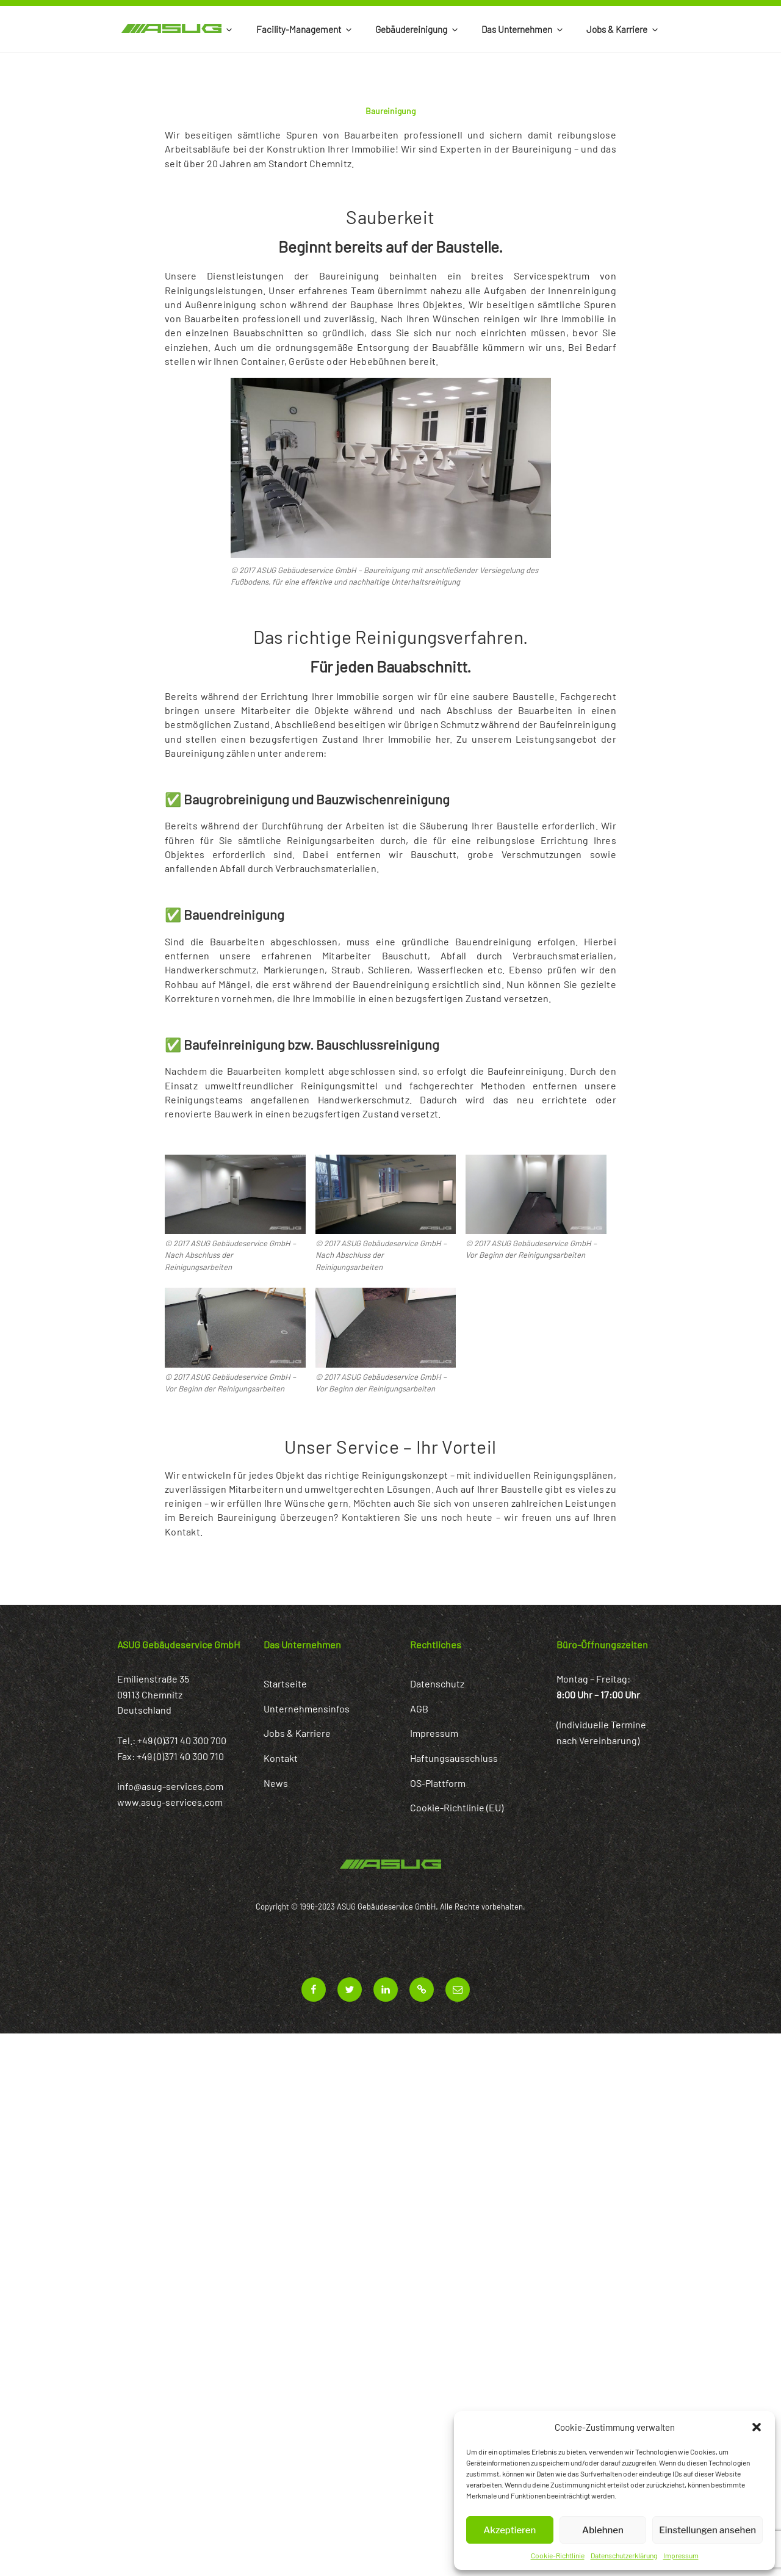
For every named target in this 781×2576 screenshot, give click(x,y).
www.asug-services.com (170, 1802)
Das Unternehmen (522, 29)
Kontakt (281, 1758)
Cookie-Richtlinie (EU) (456, 1807)
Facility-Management (304, 29)
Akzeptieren (509, 2530)
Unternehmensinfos (307, 1708)
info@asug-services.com (170, 1786)
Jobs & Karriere (623, 29)
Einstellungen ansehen (707, 2530)
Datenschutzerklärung (624, 2555)
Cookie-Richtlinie (558, 2555)
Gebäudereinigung (417, 29)
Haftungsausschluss (454, 1758)
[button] (756, 2427)
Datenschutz (437, 1683)
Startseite (285, 1683)
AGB (419, 1708)
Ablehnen (603, 2530)
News (276, 1783)
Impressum (681, 2555)
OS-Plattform (438, 1783)
